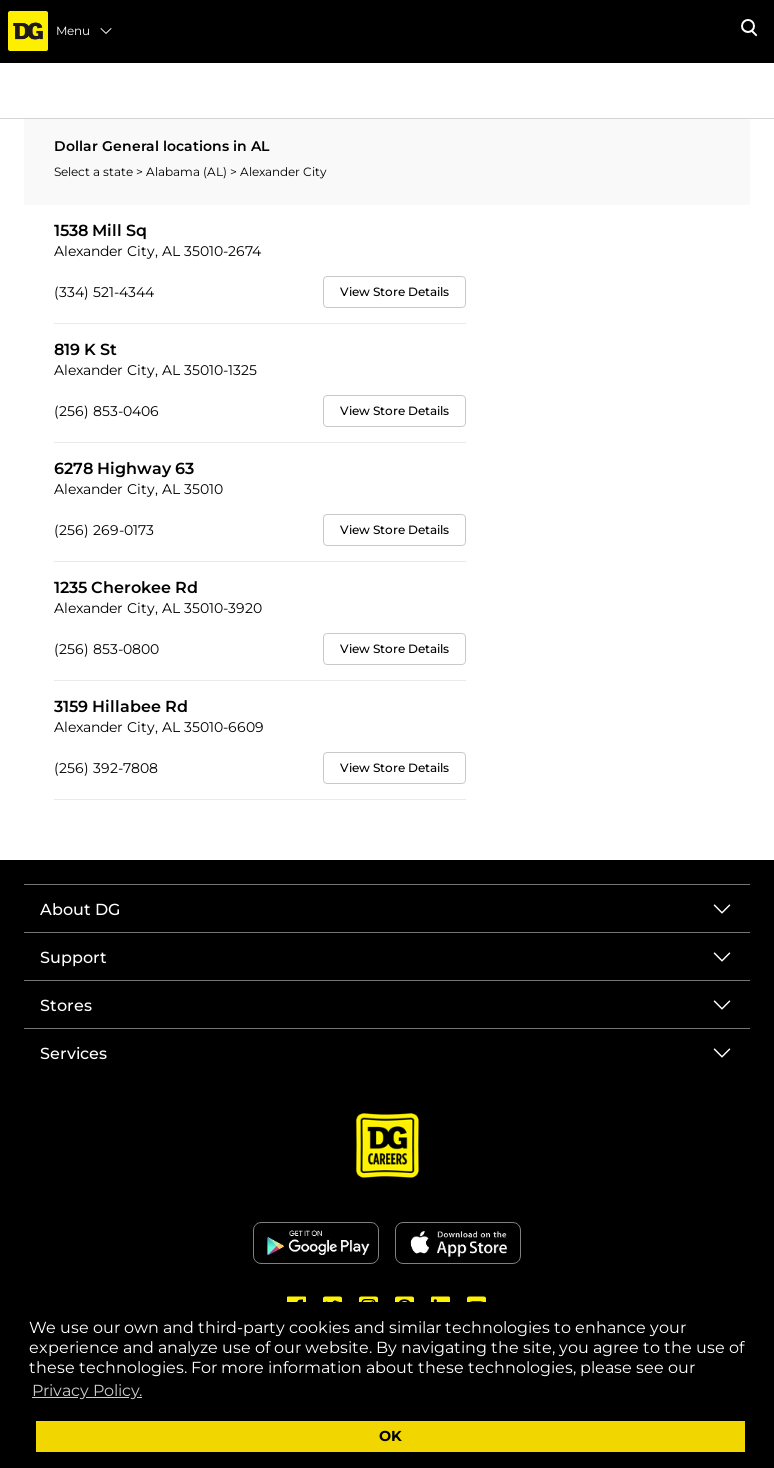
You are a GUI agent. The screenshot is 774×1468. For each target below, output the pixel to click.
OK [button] (390, 1436)
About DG (80, 909)
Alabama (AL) (188, 171)
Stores (66, 1005)
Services (73, 1053)
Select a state (95, 171)
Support (73, 957)
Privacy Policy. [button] (87, 1390)
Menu (85, 31)
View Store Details (394, 291)
